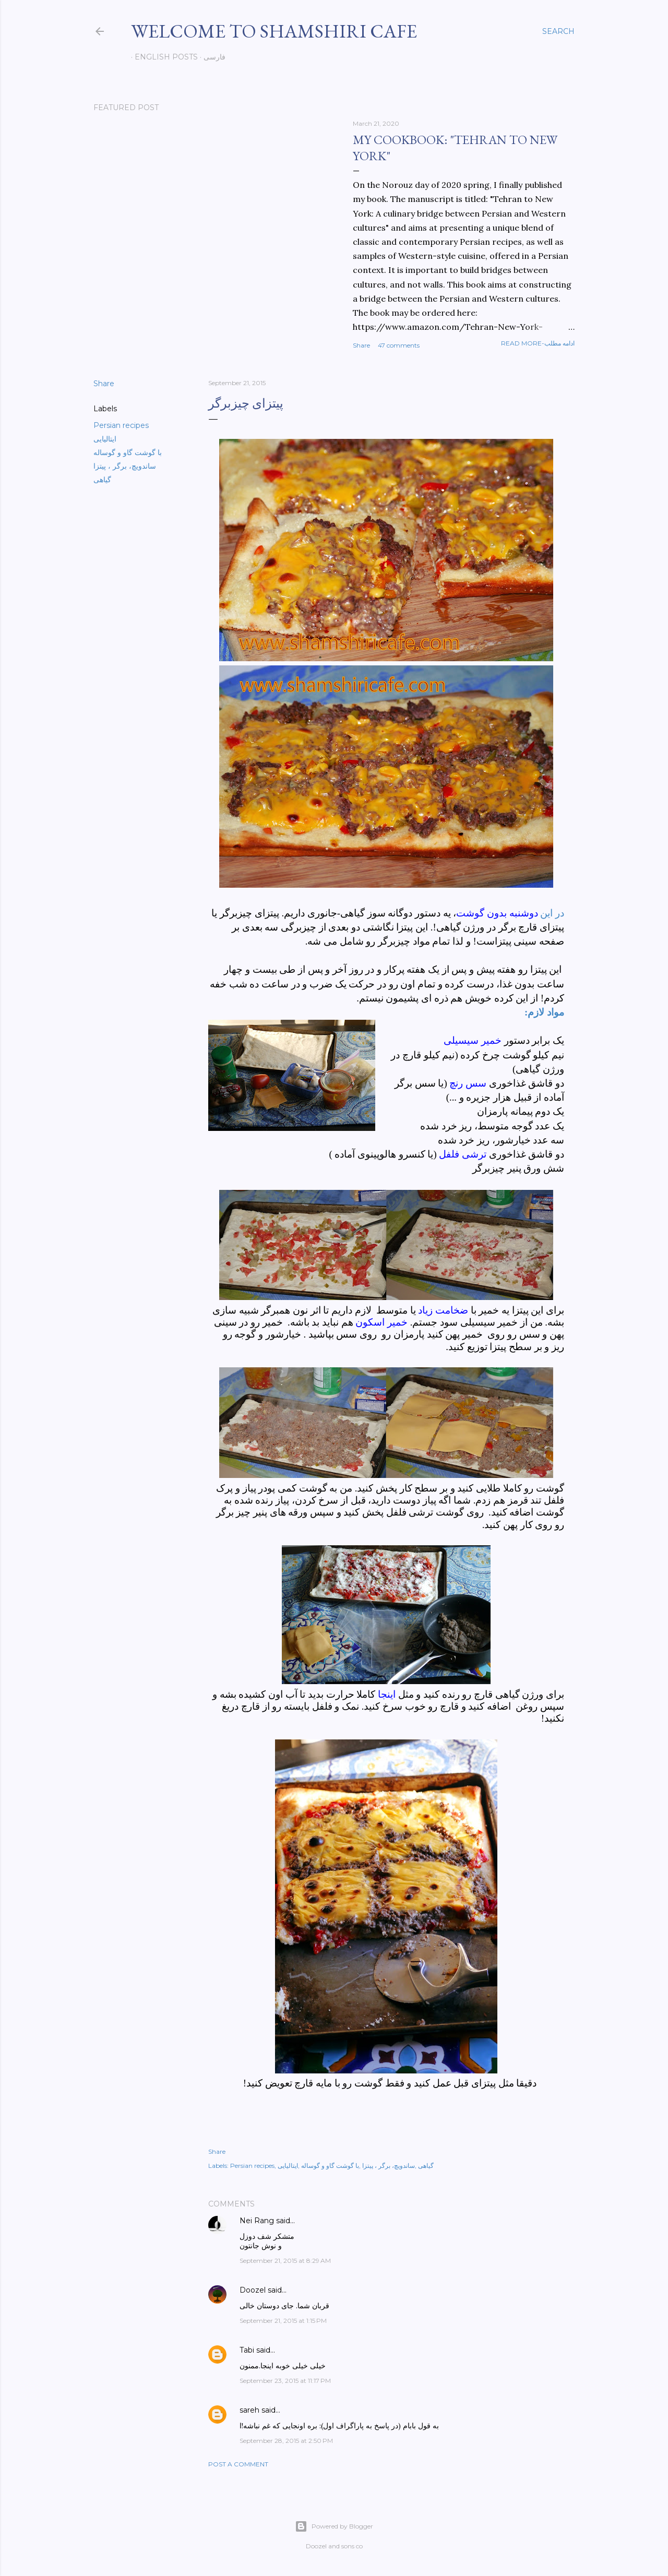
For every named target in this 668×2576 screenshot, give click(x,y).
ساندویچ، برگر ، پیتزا (124, 466)
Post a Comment (238, 2464)
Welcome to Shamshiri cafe (274, 31)
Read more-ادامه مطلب (538, 343)
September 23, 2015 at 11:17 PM (285, 2380)
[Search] (558, 31)
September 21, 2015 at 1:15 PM (283, 2320)
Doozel (253, 2290)
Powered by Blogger (334, 2526)
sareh (249, 2410)
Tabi (247, 2350)
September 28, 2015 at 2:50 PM (286, 2440)
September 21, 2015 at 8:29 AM (285, 2260)
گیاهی (102, 479)
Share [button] (361, 345)
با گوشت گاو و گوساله (127, 452)
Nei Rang (257, 2220)
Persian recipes (121, 425)
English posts (162, 57)
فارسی (211, 57)
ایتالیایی (104, 439)
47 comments (399, 345)
